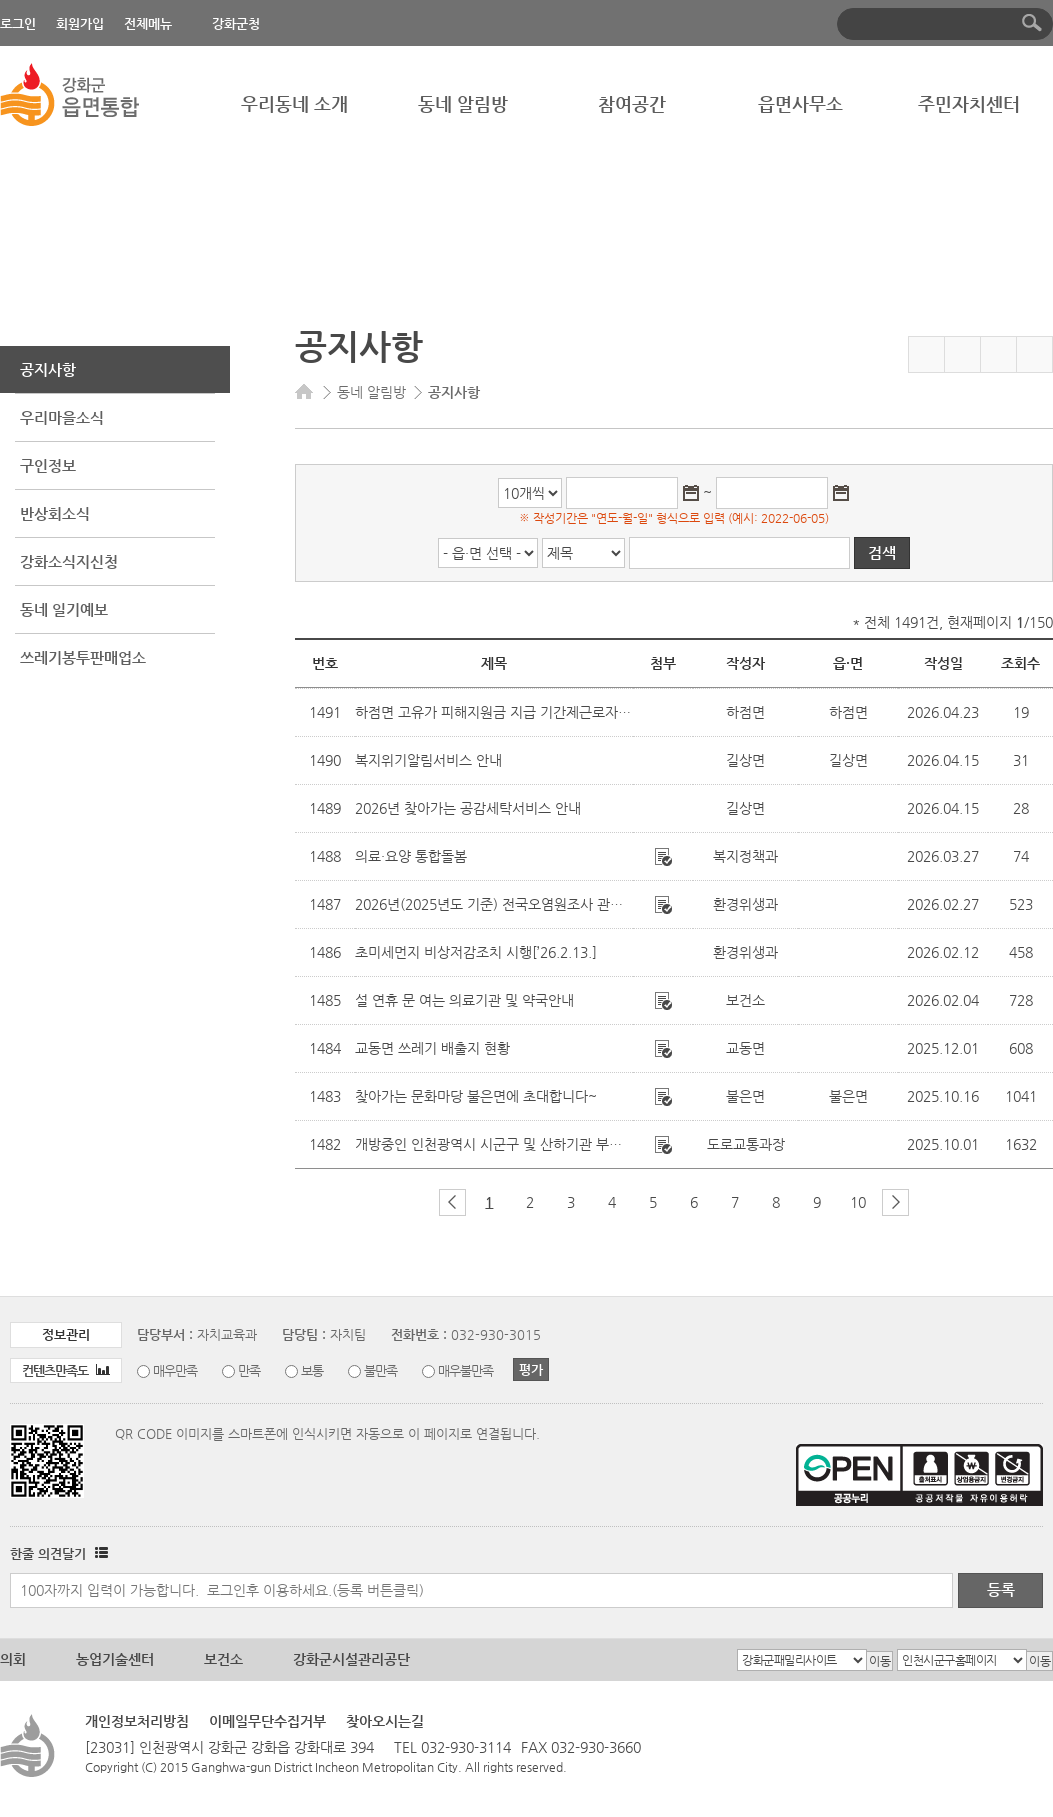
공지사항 (48, 369)
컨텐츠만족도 (66, 1370)
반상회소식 (55, 513)
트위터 (998, 354)
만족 (249, 1370)
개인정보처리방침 (137, 1721)
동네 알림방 (463, 103)
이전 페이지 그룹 (452, 1202)
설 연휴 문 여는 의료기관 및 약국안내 (464, 1000)
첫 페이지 (419, 1202)
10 (858, 1202)
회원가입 (80, 23)
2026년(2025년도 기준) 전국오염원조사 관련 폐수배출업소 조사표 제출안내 (579, 904)
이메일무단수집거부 (267, 1721)
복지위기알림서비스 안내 (428, 760)
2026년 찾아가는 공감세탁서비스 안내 (468, 808)
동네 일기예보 (64, 609)
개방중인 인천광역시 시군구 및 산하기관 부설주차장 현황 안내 (538, 1144)
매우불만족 (465, 1370)
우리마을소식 (62, 417)
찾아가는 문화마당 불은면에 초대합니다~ (476, 1096)
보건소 (223, 1659)
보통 (312, 1370)
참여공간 (632, 103)
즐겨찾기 (926, 354)
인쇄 (1034, 354)
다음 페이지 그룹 (895, 1202)
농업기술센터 (115, 1659)
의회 (13, 1659)
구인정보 (48, 465)
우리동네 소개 (294, 103)
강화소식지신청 (69, 561)
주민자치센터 (969, 103)
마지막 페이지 (928, 1202)
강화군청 (236, 23)
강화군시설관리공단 (351, 1659)
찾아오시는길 (385, 1721)
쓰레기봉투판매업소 (83, 657)
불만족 (380, 1370)
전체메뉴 (148, 23)
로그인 (18, 23)
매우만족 (175, 1370)
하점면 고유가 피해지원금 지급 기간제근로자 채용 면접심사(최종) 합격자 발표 (584, 712)
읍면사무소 (800, 103)
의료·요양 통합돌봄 (411, 856)
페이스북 (962, 354)
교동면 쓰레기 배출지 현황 (432, 1048)
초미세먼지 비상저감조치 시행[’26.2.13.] (476, 952)
